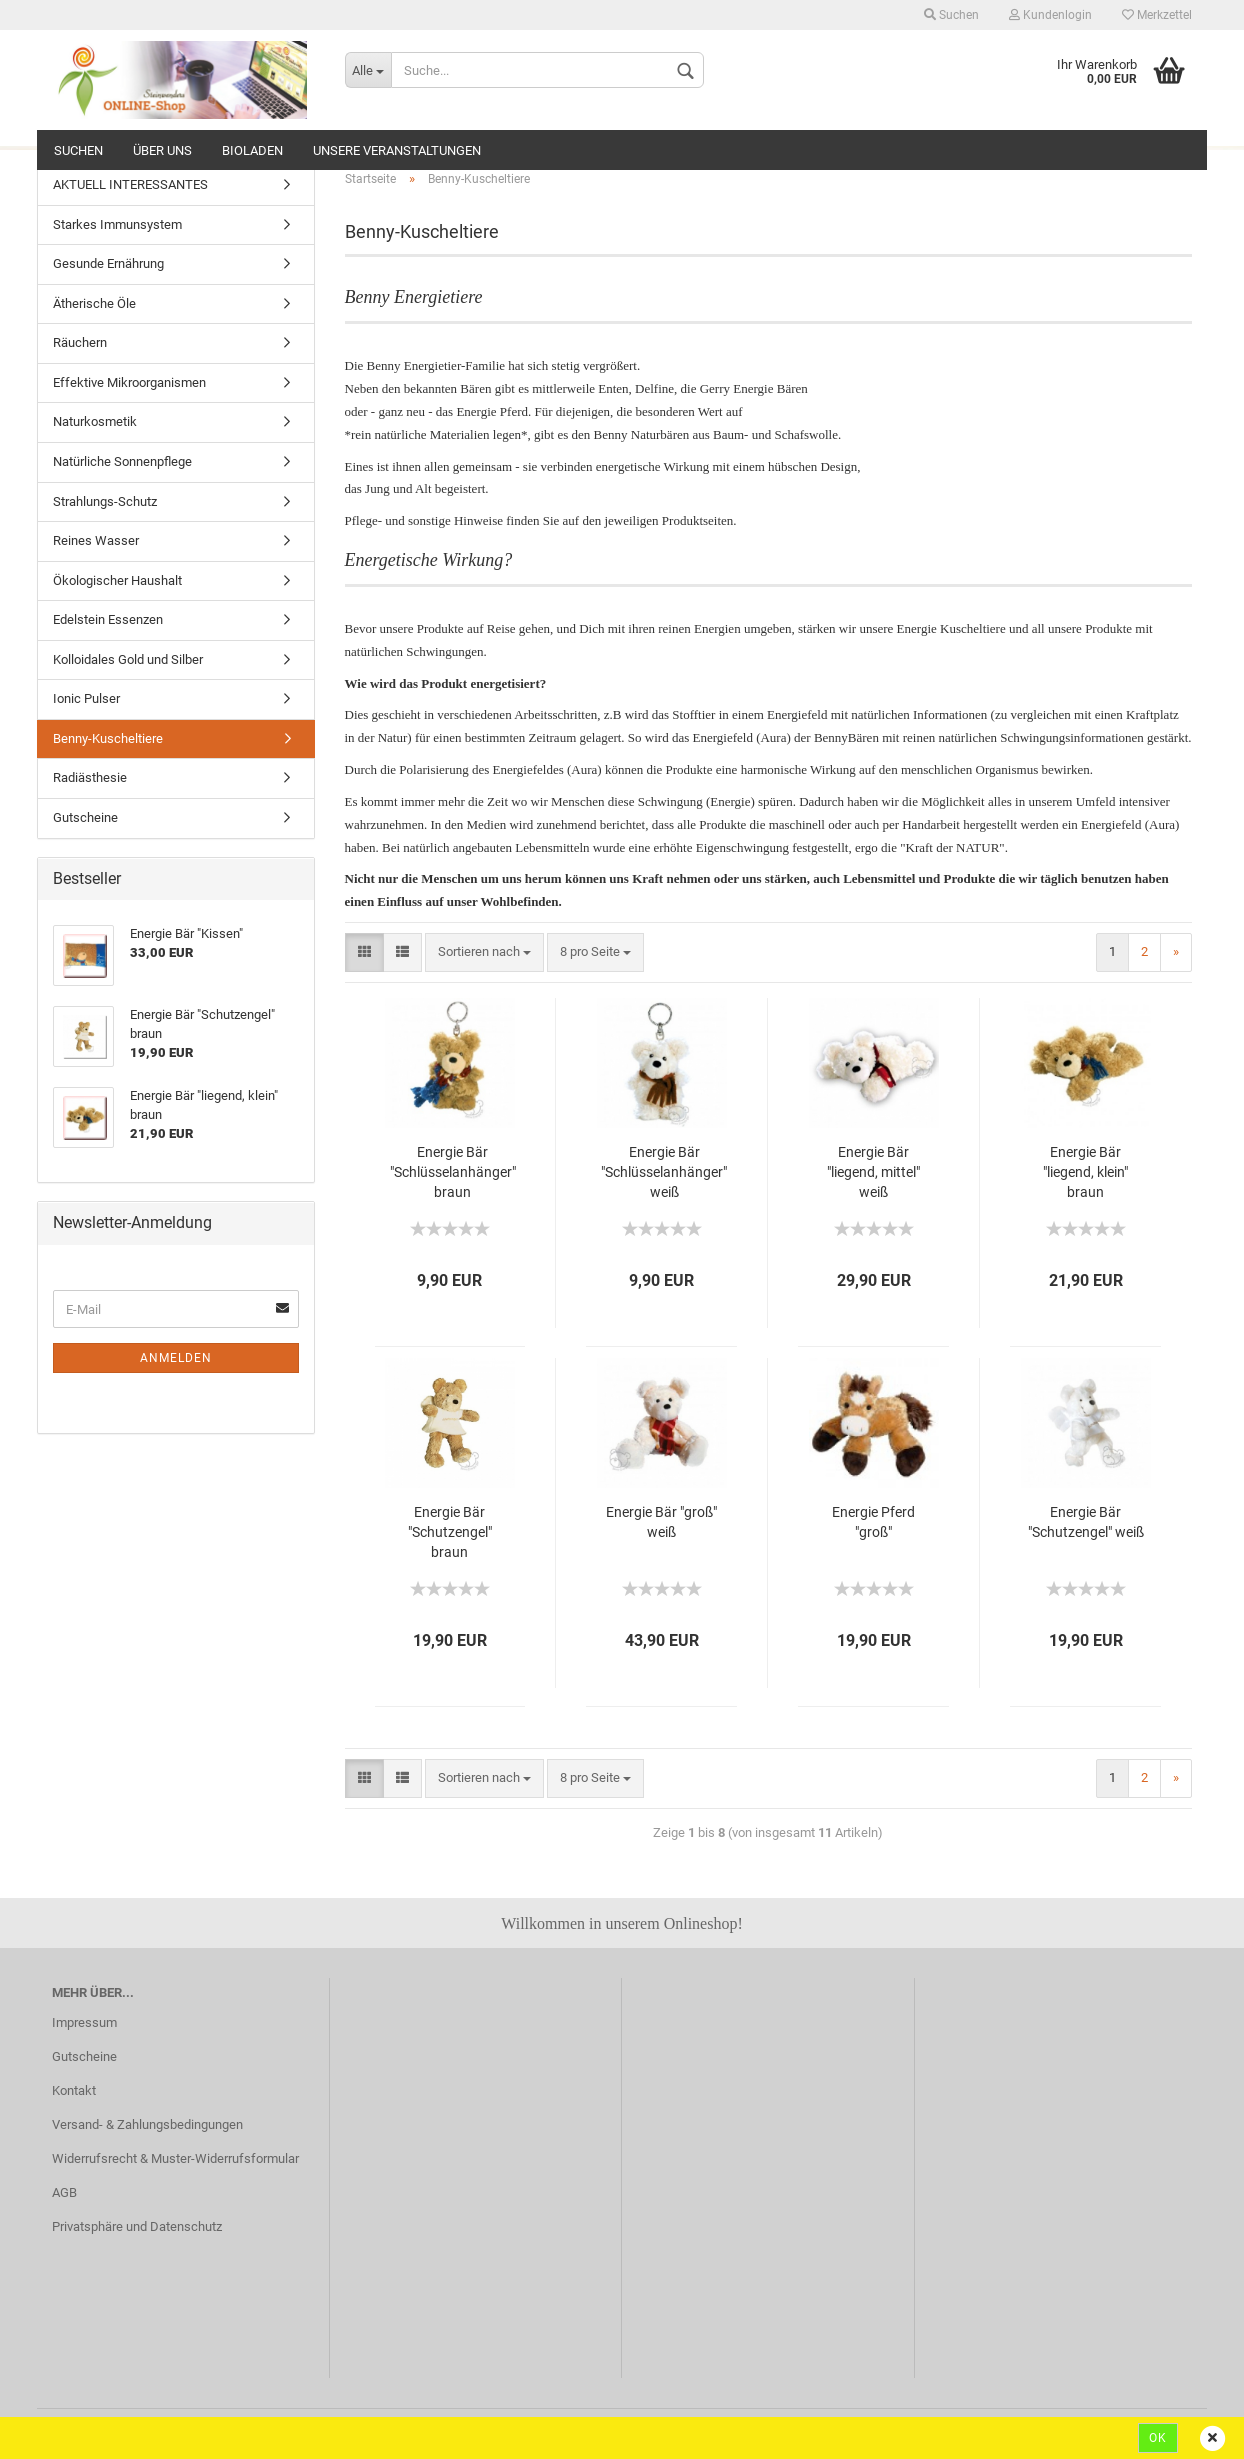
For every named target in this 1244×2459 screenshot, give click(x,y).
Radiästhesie (90, 777)
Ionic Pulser (86, 698)
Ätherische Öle (94, 303)
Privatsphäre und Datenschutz (137, 2226)
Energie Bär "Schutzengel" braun (450, 1532)
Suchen (951, 15)
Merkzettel (1157, 15)
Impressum (84, 2022)
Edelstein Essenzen (108, 619)
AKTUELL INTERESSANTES (130, 184)
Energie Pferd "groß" (873, 1522)
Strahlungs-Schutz (105, 501)
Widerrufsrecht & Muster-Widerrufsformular (175, 2158)
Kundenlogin (1050, 15)
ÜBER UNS (162, 150)
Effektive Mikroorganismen (129, 382)
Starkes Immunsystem (117, 224)
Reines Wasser (96, 540)
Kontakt (74, 2090)
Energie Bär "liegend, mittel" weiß (873, 1172)
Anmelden (176, 1358)
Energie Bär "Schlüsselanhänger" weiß (664, 1172)
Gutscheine (85, 817)
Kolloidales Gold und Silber (128, 659)
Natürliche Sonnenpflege (122, 461)
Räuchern (80, 342)
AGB (64, 2192)
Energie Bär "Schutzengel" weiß (1086, 1522)
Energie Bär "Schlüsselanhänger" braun (453, 1172)
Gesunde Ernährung (108, 263)
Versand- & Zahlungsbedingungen (147, 2124)
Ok (1158, 2438)
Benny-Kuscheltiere (108, 738)
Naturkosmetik (95, 421)
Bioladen (252, 150)
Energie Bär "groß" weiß (661, 1522)
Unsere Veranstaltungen (397, 150)
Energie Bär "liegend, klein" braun (1085, 1172)
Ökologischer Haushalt (117, 580)
